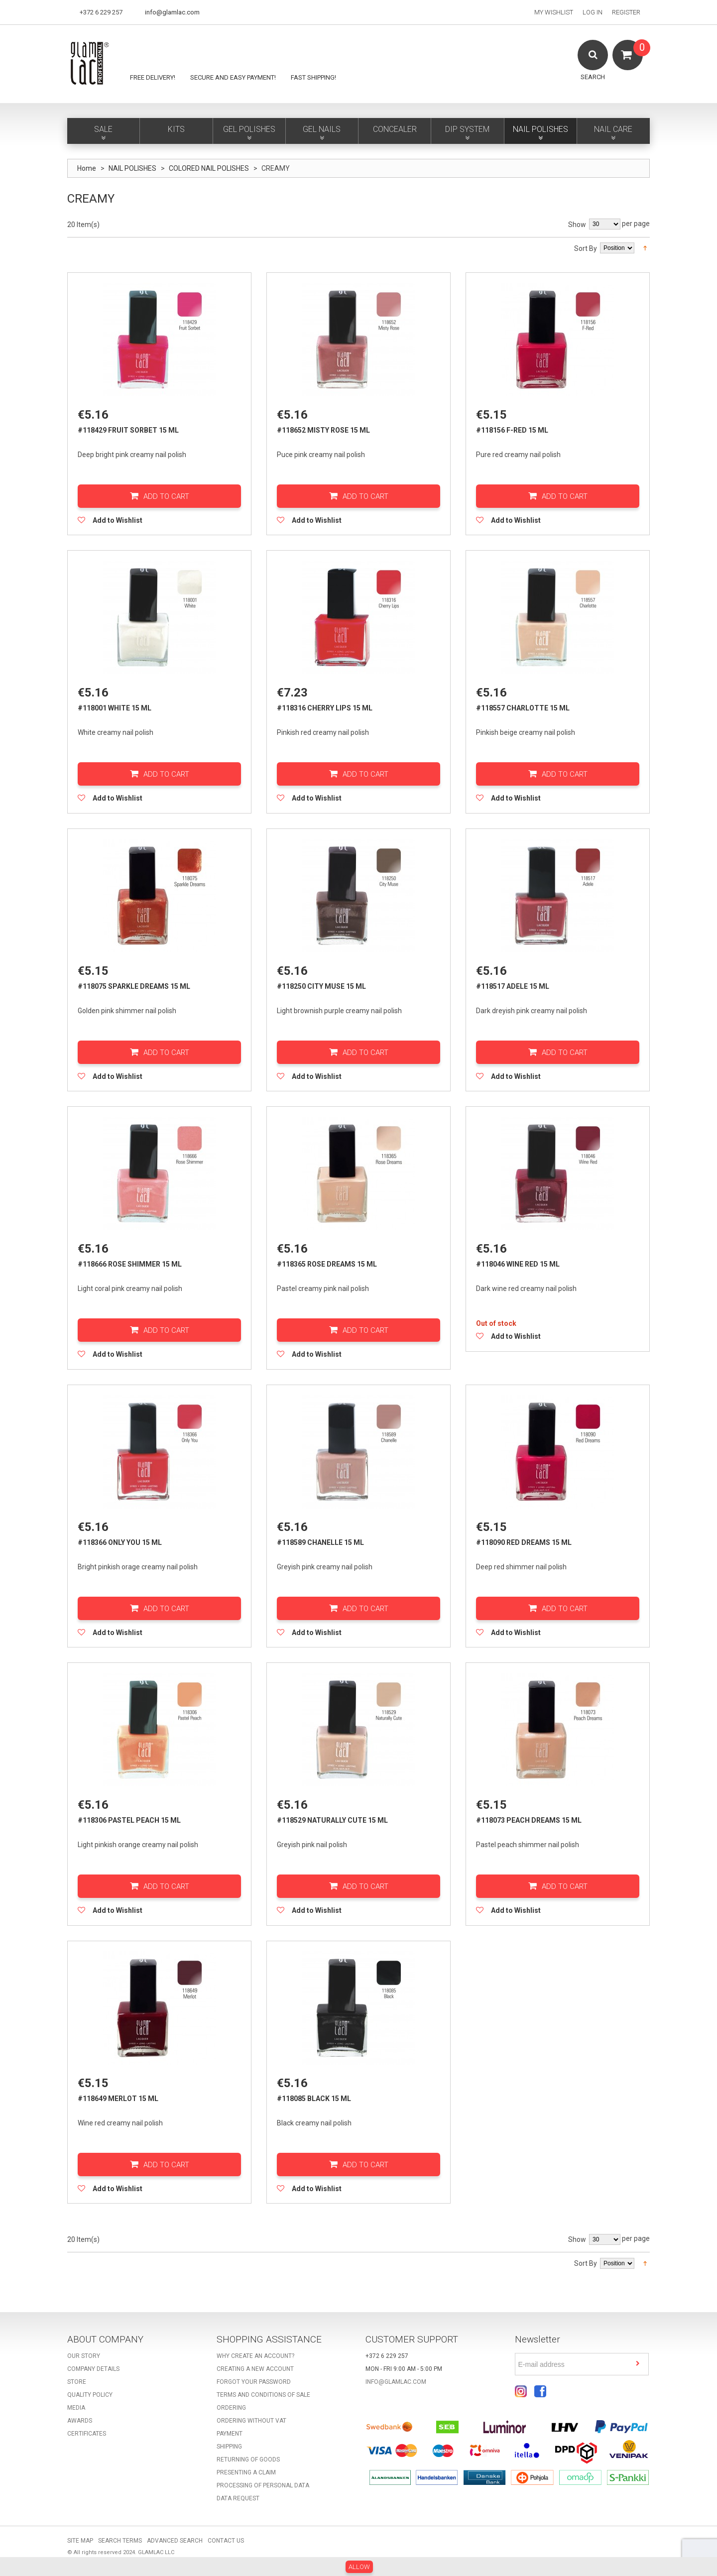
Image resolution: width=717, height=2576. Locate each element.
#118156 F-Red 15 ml (512, 430)
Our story (83, 2357)
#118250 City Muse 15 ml (321, 987)
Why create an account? (255, 2357)
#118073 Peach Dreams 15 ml (529, 1822)
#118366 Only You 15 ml (120, 1543)
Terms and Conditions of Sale (263, 2396)
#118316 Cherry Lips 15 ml (324, 708)
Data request (238, 2500)
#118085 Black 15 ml (314, 2100)
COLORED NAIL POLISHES (209, 168)
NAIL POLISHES (132, 168)
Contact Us (226, 2542)
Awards (79, 2422)
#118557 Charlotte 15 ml (523, 708)
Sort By (585, 248)
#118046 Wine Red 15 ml (518, 1265)
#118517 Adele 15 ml (512, 987)
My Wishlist (553, 12)
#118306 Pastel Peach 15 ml (129, 1822)
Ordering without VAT (251, 2422)
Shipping (229, 2448)
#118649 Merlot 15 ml (118, 2100)
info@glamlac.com (172, 12)
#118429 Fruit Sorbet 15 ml (128, 430)
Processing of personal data (263, 2487)
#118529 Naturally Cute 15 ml (332, 1822)
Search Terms (120, 2542)
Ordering (231, 2409)
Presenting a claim (246, 2474)
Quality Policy (90, 2396)
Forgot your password (254, 2383)
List (85, 246)
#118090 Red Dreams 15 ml (524, 1543)
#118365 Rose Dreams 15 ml (327, 1265)
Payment (229, 2435)
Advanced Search (175, 2542)
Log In (592, 12)
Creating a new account (255, 2370)
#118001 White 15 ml (114, 708)
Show (577, 225)
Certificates (86, 2435)
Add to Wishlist (117, 520)
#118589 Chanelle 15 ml (320, 1543)
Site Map (80, 2542)
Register (626, 12)
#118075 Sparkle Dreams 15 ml (134, 987)
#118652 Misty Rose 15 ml (323, 430)
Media (76, 2409)
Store (76, 2383)
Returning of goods (248, 2461)
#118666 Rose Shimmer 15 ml (130, 1265)
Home (86, 168)
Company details (93, 2370)
